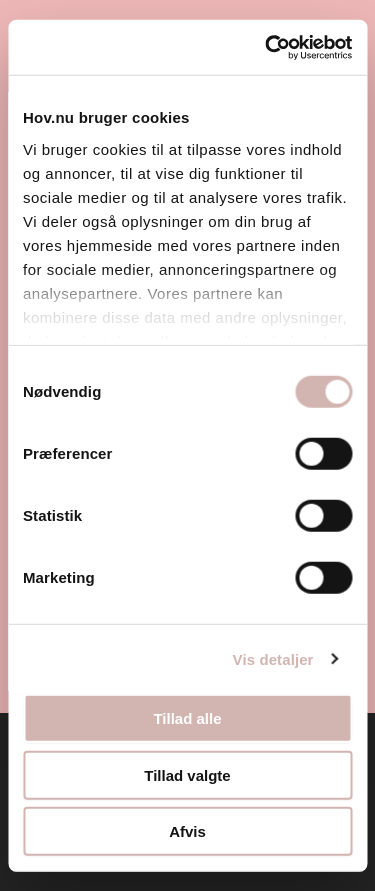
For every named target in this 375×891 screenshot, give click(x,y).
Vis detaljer (273, 658)
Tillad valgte (187, 774)
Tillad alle (187, 718)
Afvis (187, 831)
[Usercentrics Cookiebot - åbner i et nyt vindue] (267, 47)
